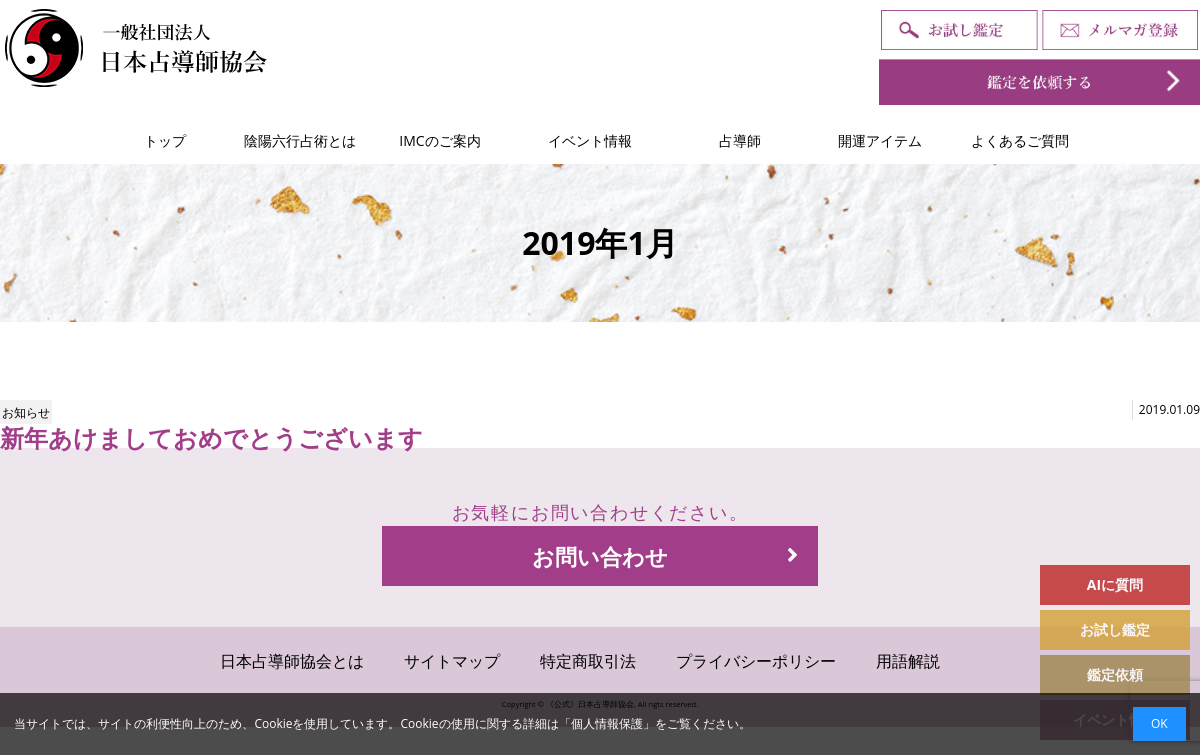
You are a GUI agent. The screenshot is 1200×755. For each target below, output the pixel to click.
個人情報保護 (607, 723)
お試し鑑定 (1115, 629)
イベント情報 (590, 140)
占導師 (740, 140)
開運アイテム (880, 140)
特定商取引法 (588, 661)
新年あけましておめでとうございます (211, 437)
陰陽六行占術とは (300, 140)
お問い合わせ (665, 556)
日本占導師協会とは (292, 661)
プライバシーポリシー (756, 661)
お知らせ (26, 412)
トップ (165, 140)
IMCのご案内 (439, 140)
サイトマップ (452, 661)
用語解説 (908, 661)
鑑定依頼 (1115, 674)
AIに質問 (1115, 584)
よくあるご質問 (1020, 140)
